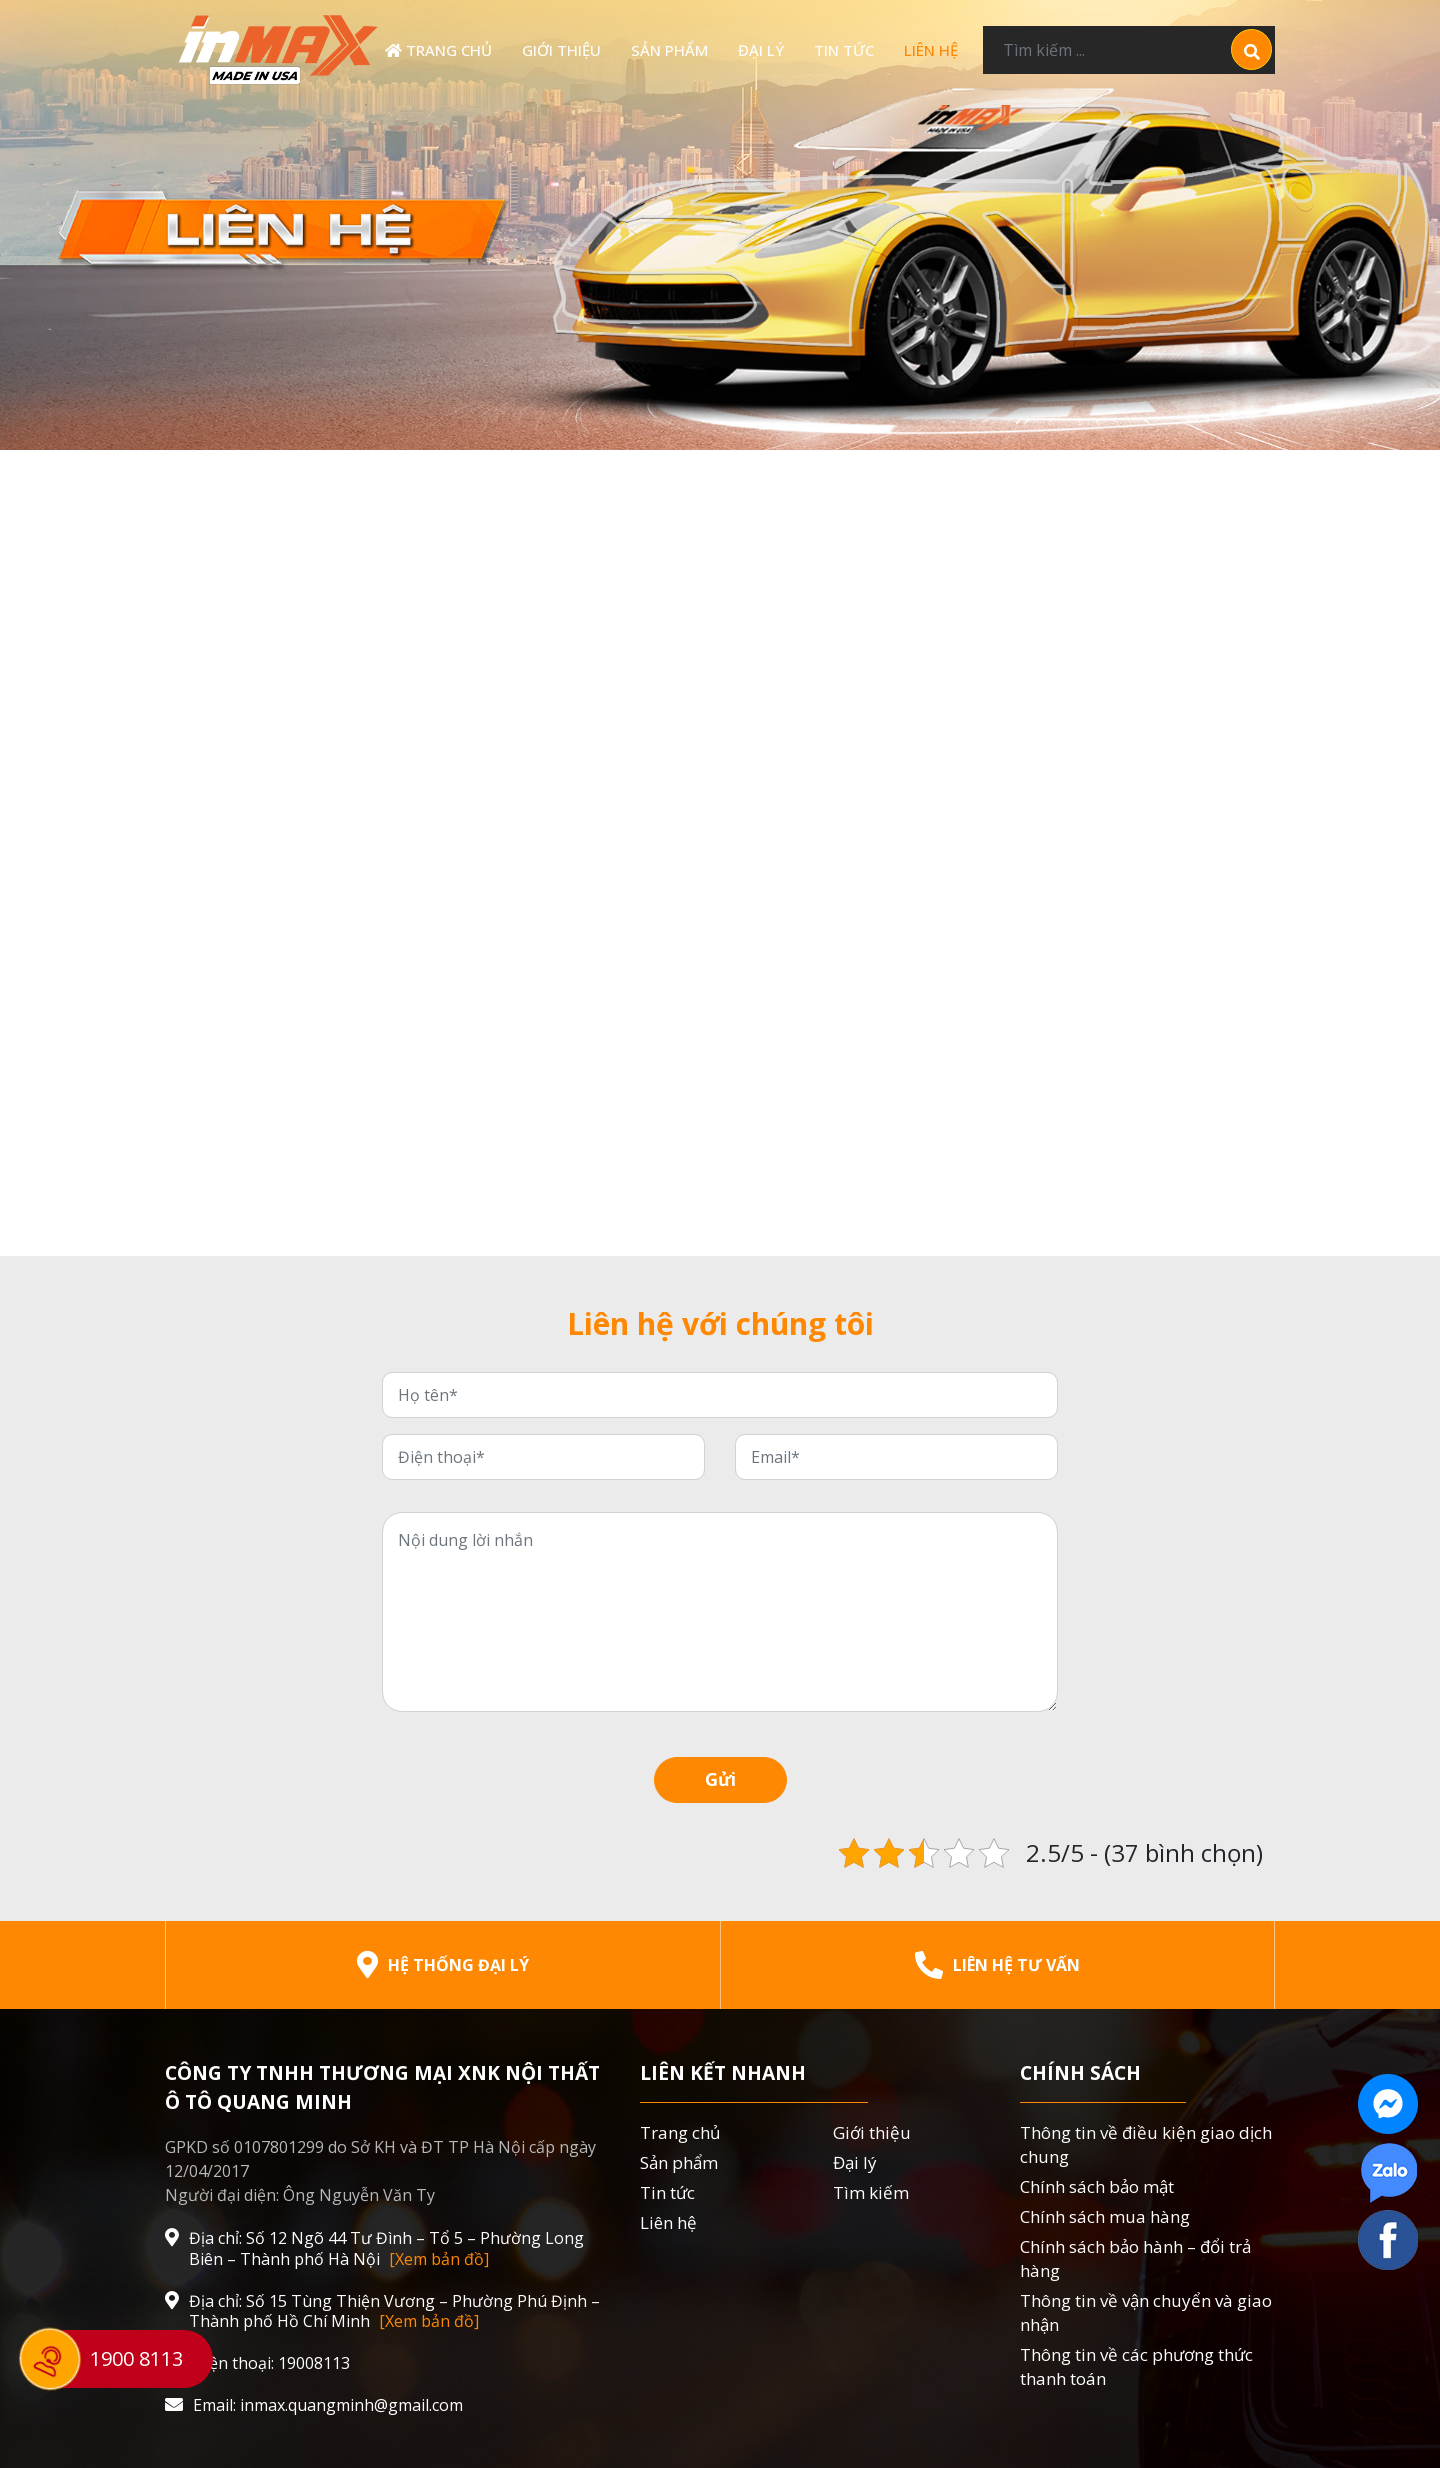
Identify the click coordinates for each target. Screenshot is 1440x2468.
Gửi (720, 1779)
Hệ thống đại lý (443, 1965)
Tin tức (844, 50)
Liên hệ (931, 50)
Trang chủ (438, 50)
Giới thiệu (561, 50)
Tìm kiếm (871, 2192)
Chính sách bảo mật (1097, 2186)
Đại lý (761, 50)
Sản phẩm (669, 50)
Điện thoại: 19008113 (257, 2363)
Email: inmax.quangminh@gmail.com (314, 2405)
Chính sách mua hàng (1105, 2216)
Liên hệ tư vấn (997, 1965)
